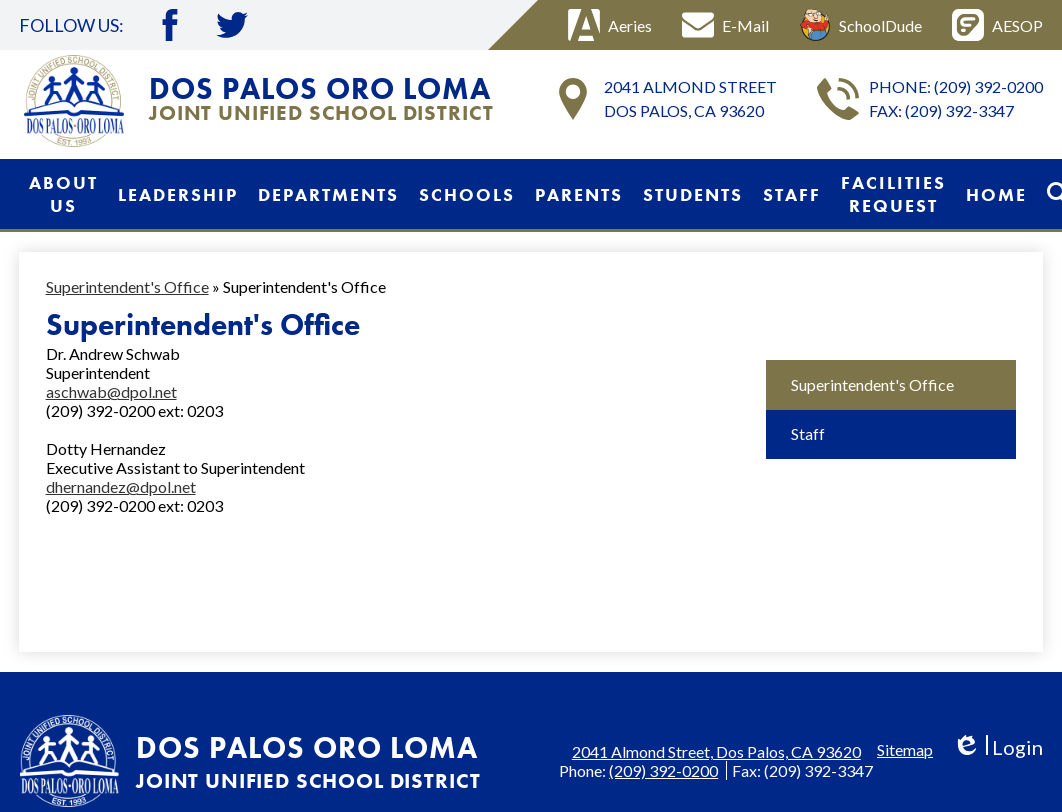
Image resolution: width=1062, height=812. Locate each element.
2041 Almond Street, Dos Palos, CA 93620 (716, 751)
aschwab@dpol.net (111, 391)
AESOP (997, 25)
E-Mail (725, 25)
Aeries (610, 25)
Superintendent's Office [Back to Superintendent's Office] (127, 286)
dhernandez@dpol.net (121, 486)
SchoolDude (860, 25)
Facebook (170, 25)
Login (997, 747)
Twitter (232, 25)
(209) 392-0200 (988, 86)
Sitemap (905, 749)
